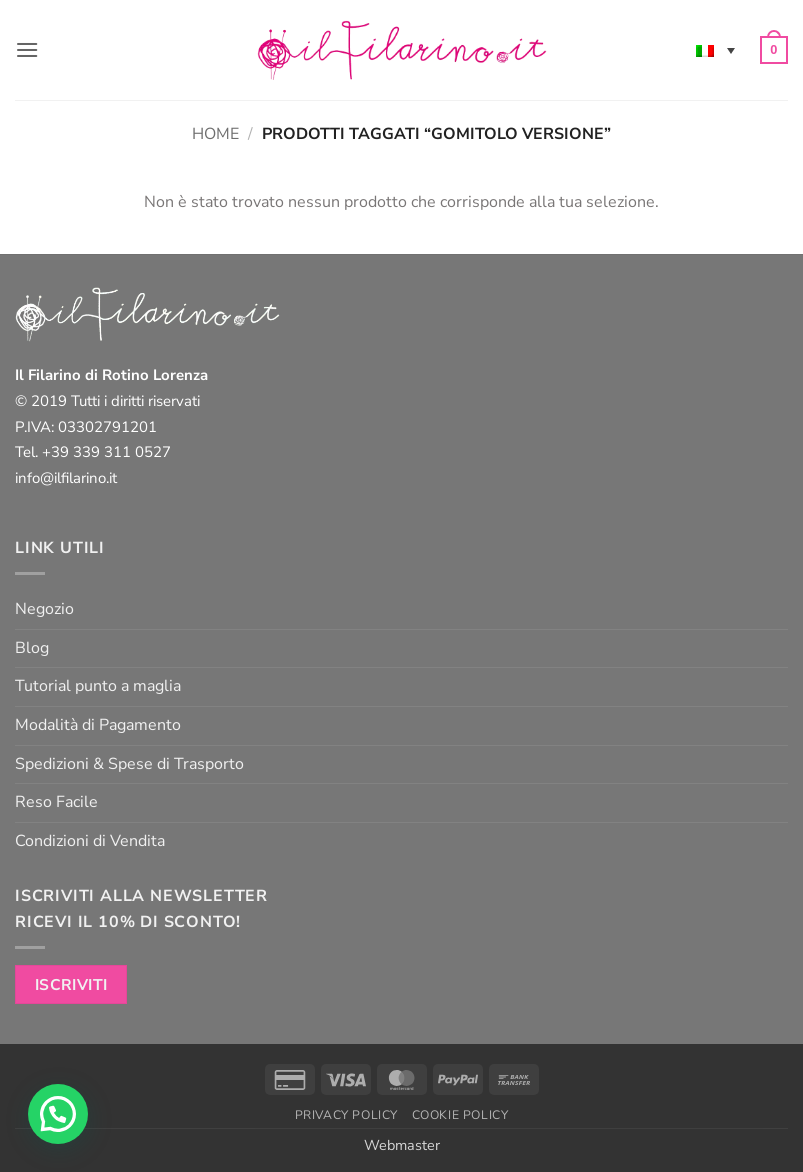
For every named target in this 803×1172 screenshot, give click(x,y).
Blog (32, 648)
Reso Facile (56, 802)
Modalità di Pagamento (98, 725)
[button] (27, 49)
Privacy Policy (347, 1115)
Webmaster (402, 1145)
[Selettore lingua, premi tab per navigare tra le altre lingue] (715, 50)
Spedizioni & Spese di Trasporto (129, 764)
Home (215, 134)
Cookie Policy (460, 1115)
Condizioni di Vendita (90, 841)
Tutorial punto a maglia (98, 686)
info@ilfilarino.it (66, 478)
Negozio (44, 609)
